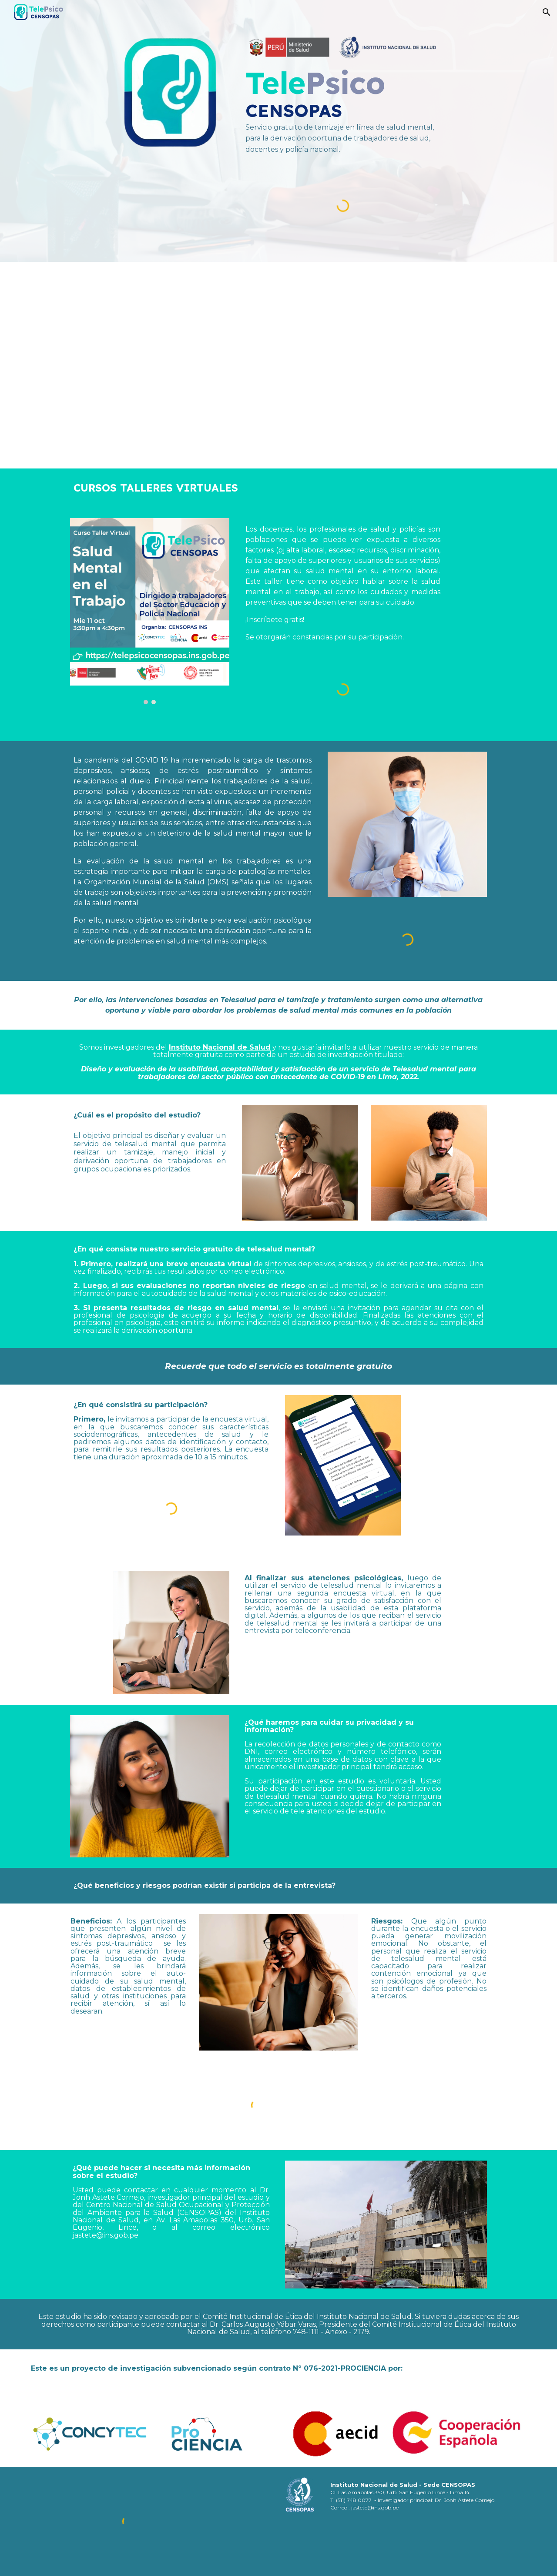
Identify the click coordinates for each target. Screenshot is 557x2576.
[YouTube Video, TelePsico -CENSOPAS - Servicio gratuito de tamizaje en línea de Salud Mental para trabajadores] (278, 365)
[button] (546, 12)
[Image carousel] (149, 611)
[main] (343, 110)
